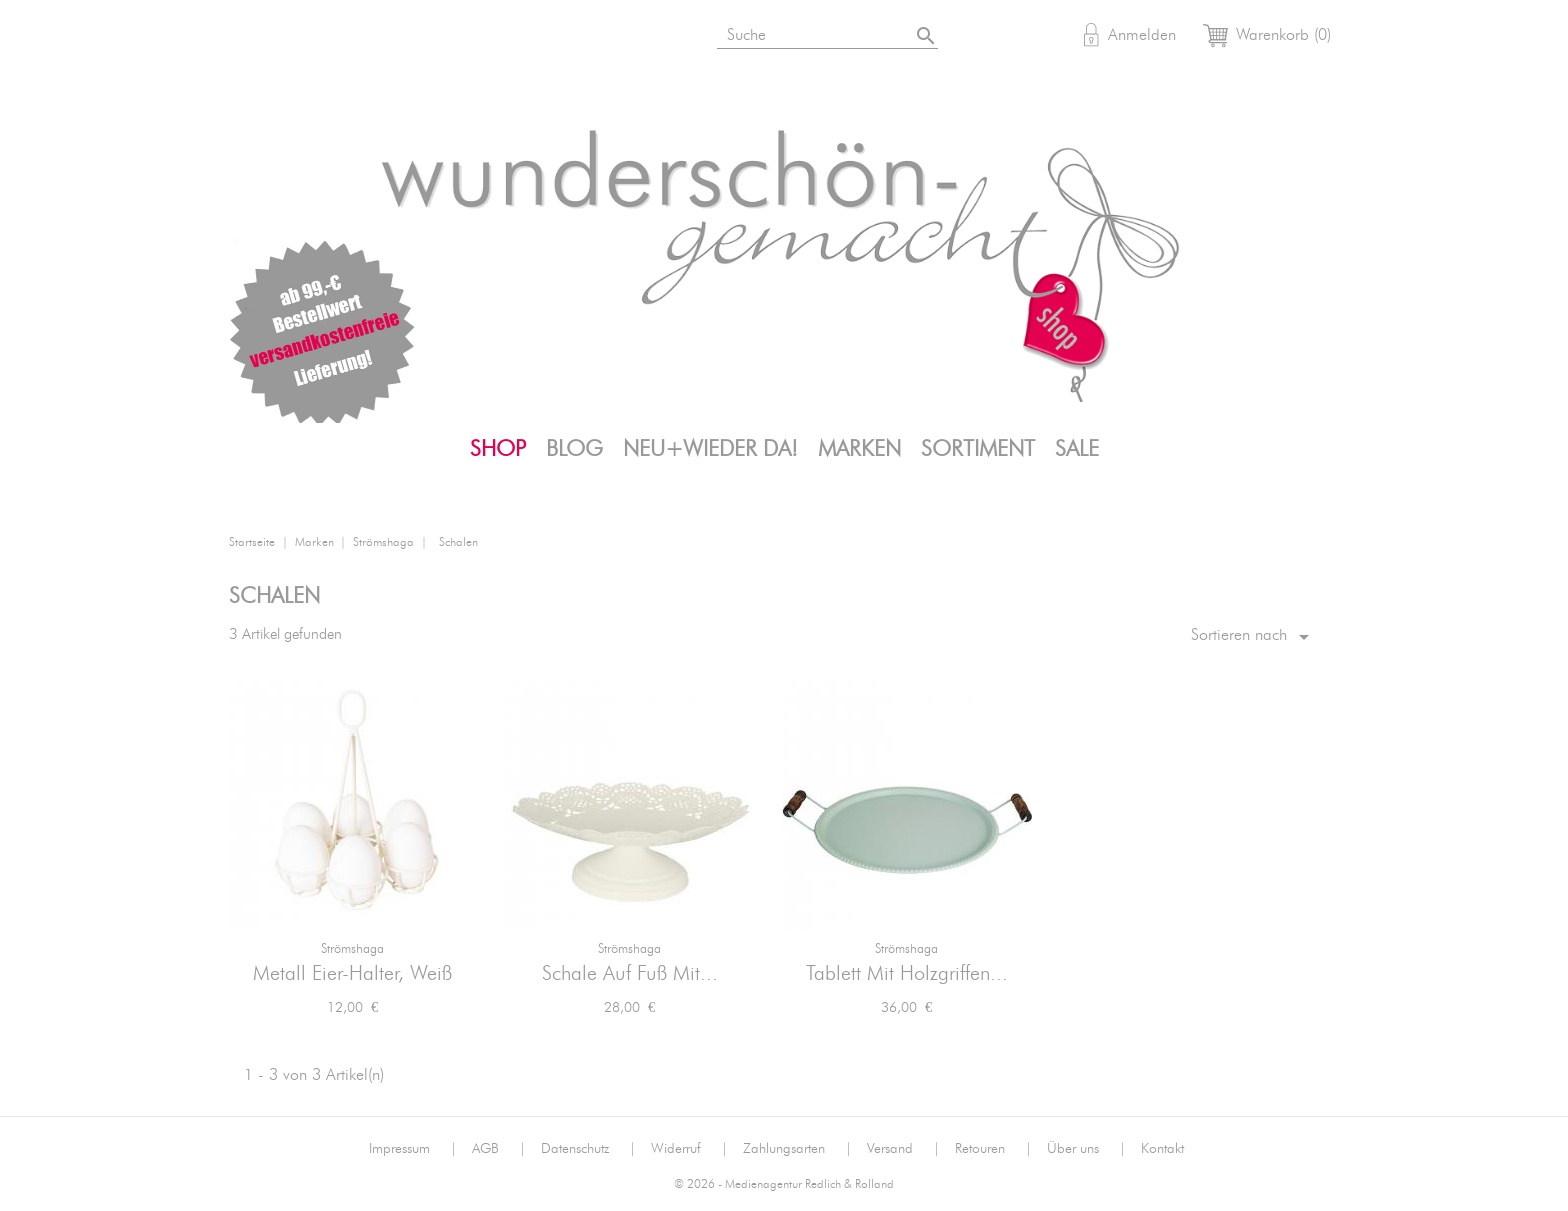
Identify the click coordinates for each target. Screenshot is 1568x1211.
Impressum (413, 1149)
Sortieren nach (1253, 637)
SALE (1077, 449)
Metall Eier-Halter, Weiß (352, 974)
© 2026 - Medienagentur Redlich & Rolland (784, 1184)
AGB (499, 1149)
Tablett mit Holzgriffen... (907, 974)
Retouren (993, 1149)
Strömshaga (352, 949)
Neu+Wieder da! (710, 449)
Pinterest (398, 38)
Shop (498, 449)
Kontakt (1162, 1149)
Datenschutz (588, 1149)
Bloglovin (251, 38)
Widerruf (689, 1149)
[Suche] (829, 31)
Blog (574, 449)
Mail (447, 38)
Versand (903, 1149)
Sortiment (978, 449)
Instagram (300, 38)
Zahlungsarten (797, 1149)
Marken (859, 449)
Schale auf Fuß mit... (630, 974)
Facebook (349, 38)
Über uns (1086, 1149)
